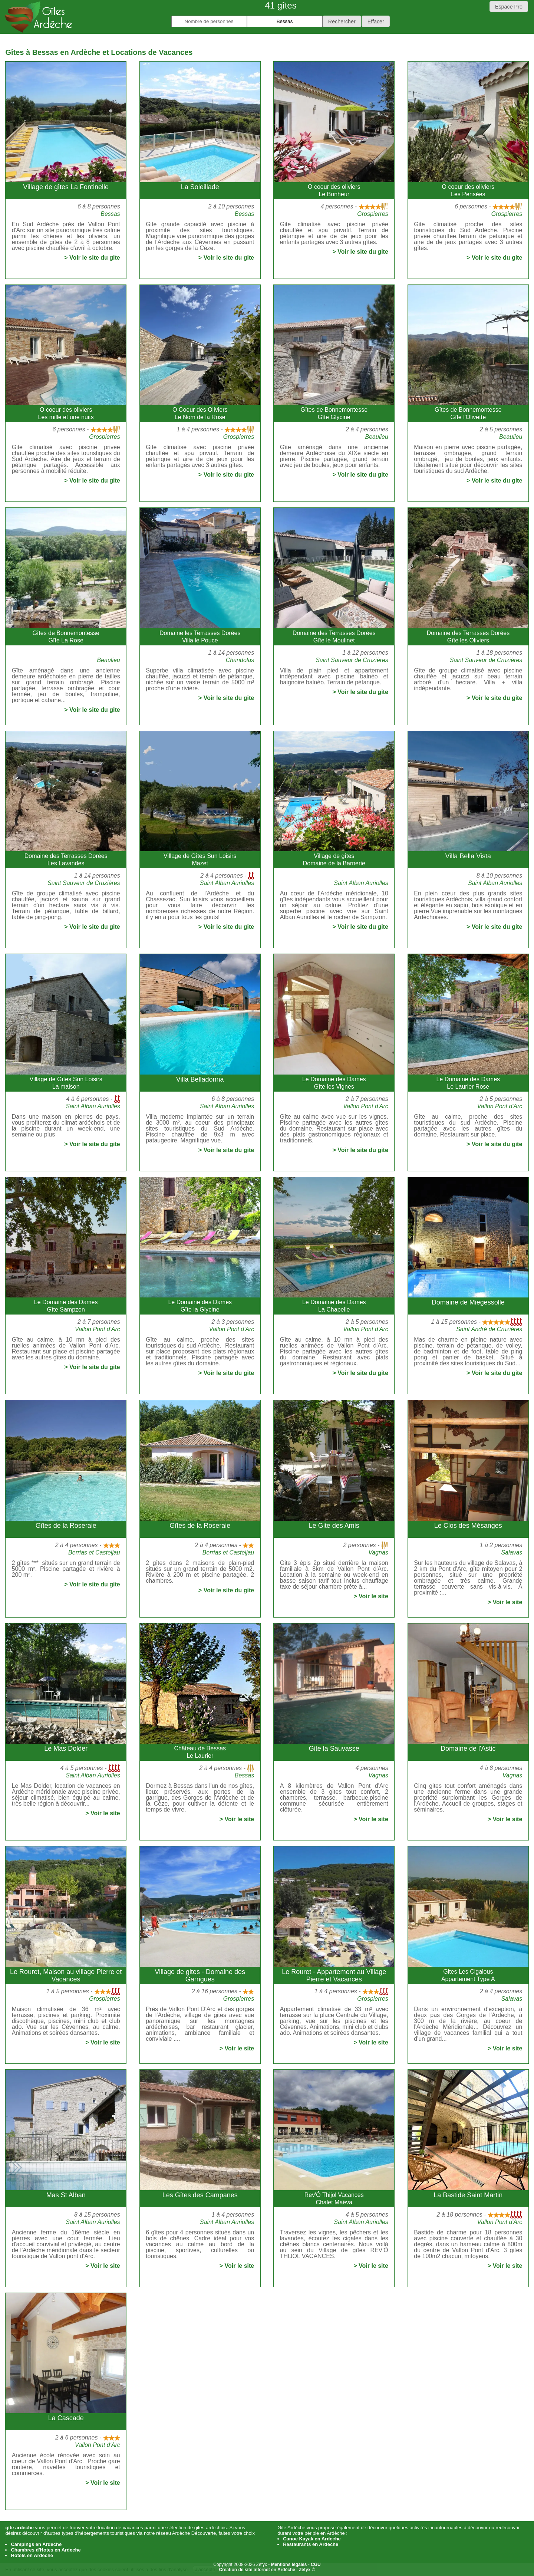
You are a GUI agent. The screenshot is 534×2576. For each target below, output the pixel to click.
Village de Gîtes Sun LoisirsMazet (200, 859)
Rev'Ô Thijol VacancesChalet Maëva (334, 2198)
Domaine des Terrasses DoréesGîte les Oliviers (468, 637)
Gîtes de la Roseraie (66, 1525)
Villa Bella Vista (468, 856)
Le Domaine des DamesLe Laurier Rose (468, 1083)
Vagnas (378, 1552)
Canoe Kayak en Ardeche (312, 2539)
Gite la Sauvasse (334, 1748)
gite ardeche (19, 2527)
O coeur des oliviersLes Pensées (468, 190)
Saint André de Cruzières (489, 1329)
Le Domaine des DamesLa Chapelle (334, 1306)
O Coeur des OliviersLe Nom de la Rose (200, 413)
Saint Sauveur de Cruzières (352, 660)
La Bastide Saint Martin (468, 2195)
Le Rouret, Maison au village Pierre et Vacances (66, 1975)
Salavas (511, 1552)
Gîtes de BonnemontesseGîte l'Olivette (468, 413)
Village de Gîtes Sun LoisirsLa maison (66, 1083)
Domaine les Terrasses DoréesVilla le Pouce (199, 637)
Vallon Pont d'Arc (365, 1106)
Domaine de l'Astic (468, 1748)
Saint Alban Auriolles (227, 883)
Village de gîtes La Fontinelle (66, 187)
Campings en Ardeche (36, 2544)
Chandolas (240, 660)
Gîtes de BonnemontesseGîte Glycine (333, 413)
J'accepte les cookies (217, 2569)
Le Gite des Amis (334, 1525)
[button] (342, 21)
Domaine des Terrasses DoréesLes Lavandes (66, 859)
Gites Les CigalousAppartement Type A (468, 1975)
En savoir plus (268, 2569)
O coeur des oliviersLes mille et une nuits (66, 413)
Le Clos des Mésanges (468, 1525)
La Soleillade (200, 187)
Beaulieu (376, 437)
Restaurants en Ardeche (310, 2544)
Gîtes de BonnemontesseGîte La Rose (65, 637)
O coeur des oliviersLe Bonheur (334, 190)
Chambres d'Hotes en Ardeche (45, 2550)
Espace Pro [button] (509, 7)
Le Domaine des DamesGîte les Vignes (334, 1083)
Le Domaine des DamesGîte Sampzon (66, 1306)
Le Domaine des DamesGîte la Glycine (200, 1306)
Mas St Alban (66, 2195)
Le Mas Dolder (66, 1748)
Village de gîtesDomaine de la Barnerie (334, 859)
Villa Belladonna (200, 1079)
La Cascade (66, 2418)
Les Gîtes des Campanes (200, 2195)
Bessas (110, 214)
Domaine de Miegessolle (468, 1302)
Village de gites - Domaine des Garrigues (200, 1975)
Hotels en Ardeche (32, 2555)
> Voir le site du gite (92, 258)
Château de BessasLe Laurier (200, 1752)
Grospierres (372, 214)
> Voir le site (370, 1596)
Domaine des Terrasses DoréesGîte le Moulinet (334, 637)
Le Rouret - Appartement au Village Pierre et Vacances (334, 1975)
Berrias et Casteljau (94, 1552)
